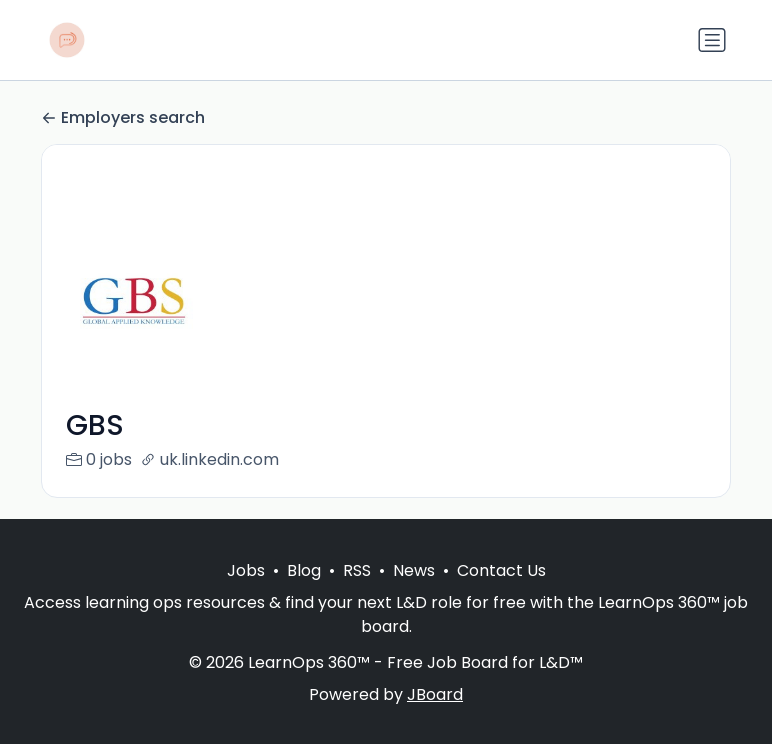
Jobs (246, 570)
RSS (357, 570)
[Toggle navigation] (712, 40)
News (414, 570)
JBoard (435, 694)
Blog (304, 570)
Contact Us (501, 570)
